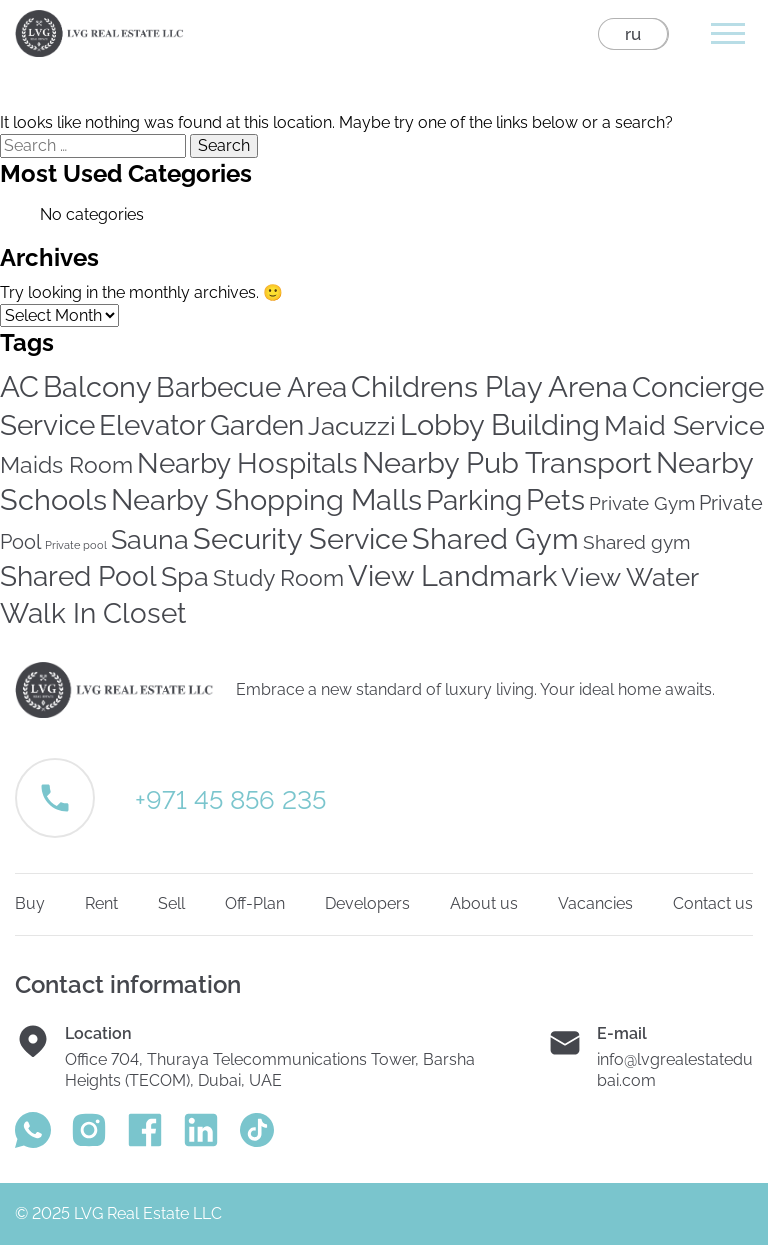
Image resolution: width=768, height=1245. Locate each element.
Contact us (713, 903)
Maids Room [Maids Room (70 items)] (66, 464)
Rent (101, 903)
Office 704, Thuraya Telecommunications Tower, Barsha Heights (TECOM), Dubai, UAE (270, 1070)
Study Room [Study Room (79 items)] (278, 577)
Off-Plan (255, 903)
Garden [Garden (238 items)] (257, 425)
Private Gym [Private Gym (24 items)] (642, 503)
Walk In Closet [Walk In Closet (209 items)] (93, 613)
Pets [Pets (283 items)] (555, 500)
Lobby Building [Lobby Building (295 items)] (500, 425)
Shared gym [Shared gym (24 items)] (636, 542)
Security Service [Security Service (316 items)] (300, 538)
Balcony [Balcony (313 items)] (97, 386)
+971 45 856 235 (230, 800)
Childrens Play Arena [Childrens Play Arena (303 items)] (489, 387)
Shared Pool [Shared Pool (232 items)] (78, 576)
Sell (171, 903)
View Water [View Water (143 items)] (630, 577)
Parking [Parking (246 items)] (474, 500)
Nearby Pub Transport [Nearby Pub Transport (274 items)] (507, 463)
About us (484, 903)
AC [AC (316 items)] (19, 386)
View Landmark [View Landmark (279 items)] (452, 576)
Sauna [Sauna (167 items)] (150, 539)
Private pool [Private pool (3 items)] (76, 545)
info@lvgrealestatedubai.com (675, 1070)
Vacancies (595, 903)
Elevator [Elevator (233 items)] (152, 425)
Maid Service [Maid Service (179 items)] (684, 425)
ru (633, 34)
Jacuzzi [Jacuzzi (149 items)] (352, 425)
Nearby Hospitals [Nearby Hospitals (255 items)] (247, 463)
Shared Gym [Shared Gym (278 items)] (495, 539)
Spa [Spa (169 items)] (185, 576)
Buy (30, 903)
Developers (367, 903)
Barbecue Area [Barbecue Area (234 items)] (251, 387)
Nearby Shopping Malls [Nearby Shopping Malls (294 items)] (266, 500)
